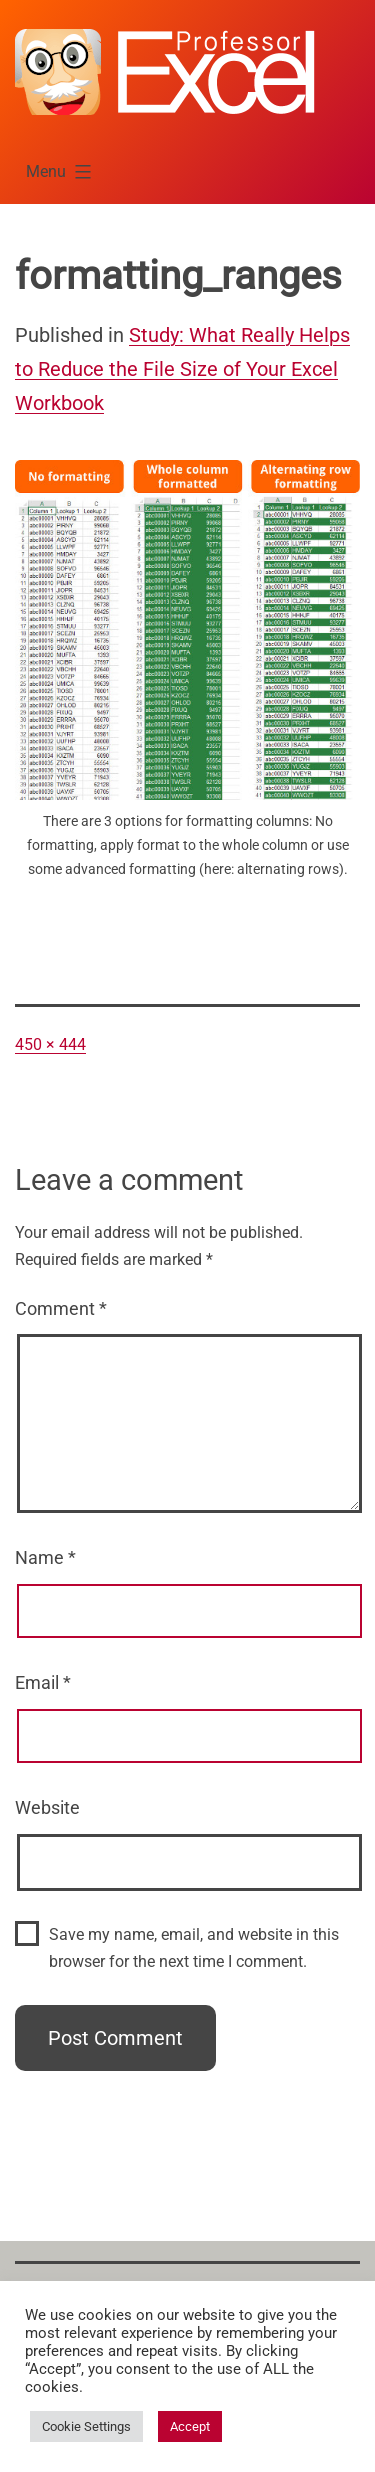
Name (45, 1557)
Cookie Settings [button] (86, 2426)
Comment (61, 1308)
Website (47, 1807)
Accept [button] (190, 2426)
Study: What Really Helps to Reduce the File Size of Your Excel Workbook (182, 369)
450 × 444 (50, 1044)
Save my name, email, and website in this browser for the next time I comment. (194, 1948)
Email (43, 1682)
